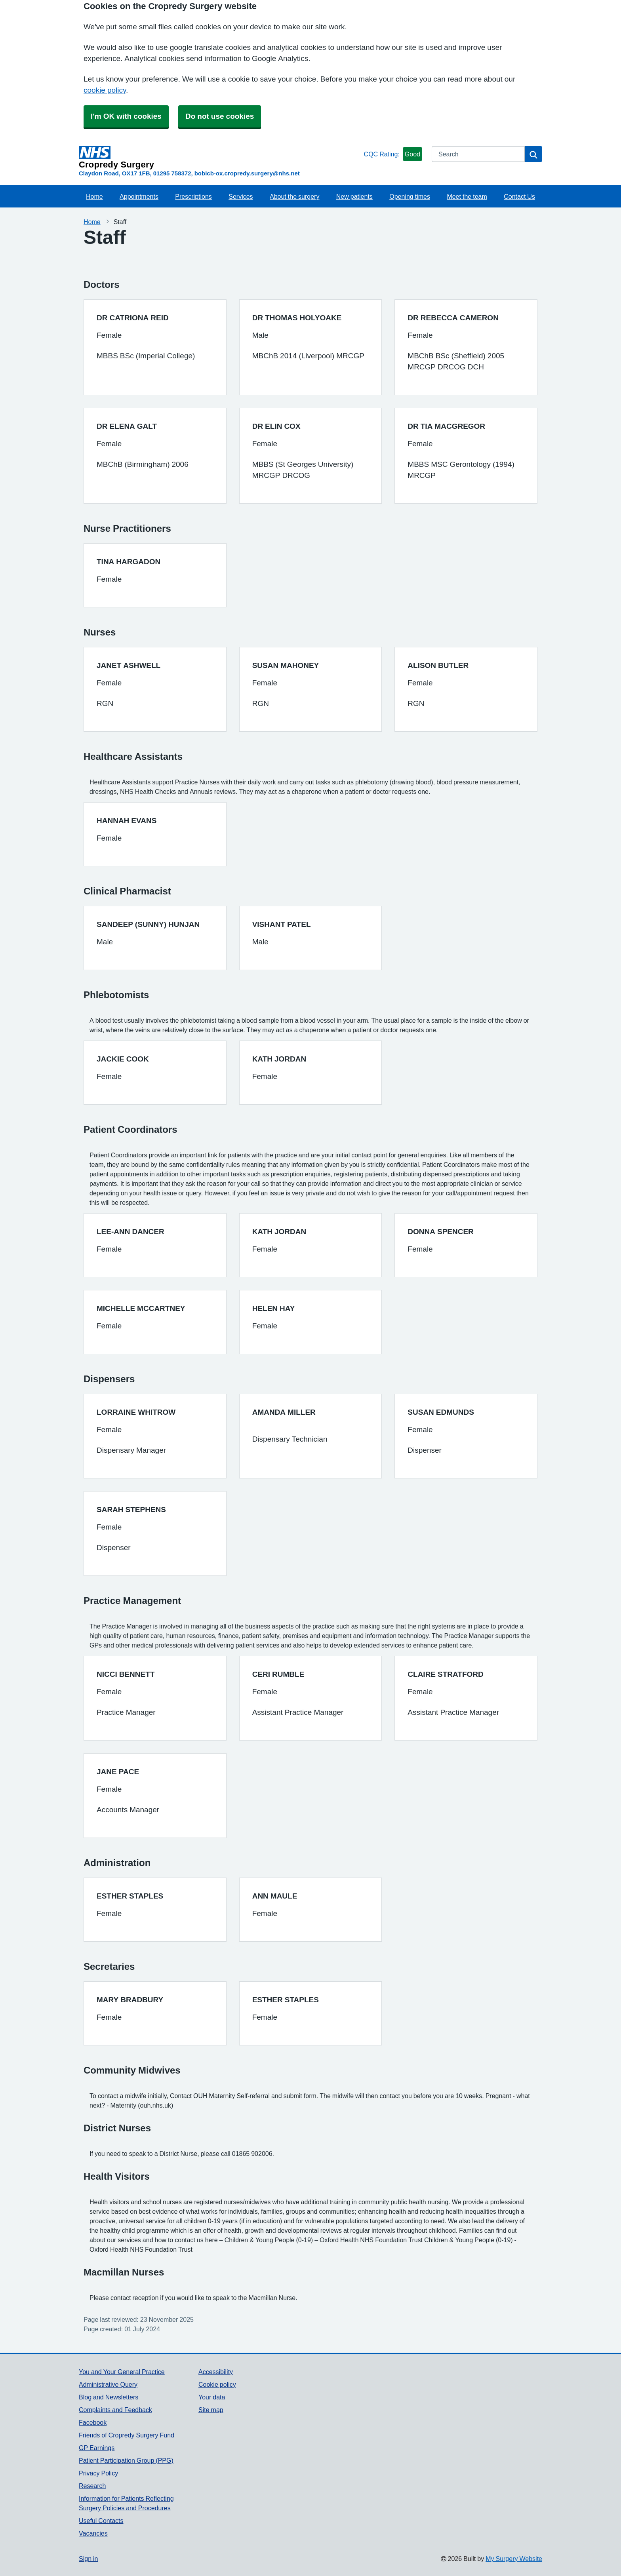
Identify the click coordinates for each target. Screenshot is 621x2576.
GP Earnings (96, 2448)
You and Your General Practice (122, 2372)
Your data (211, 2397)
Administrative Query (108, 2384)
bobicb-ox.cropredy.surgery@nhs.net (247, 173)
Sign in (88, 2558)
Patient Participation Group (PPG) (126, 2460)
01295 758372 (172, 173)
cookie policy (105, 90)
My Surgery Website (514, 2558)
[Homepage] (220, 157)
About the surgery (294, 196)
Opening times (409, 196)
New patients (354, 196)
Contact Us (519, 196)
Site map (210, 2410)
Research (92, 2486)
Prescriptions (193, 196)
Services (241, 196)
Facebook (93, 2422)
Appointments (139, 196)
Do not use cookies (219, 116)
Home (94, 196)
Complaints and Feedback (115, 2410)
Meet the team (467, 196)
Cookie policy (217, 2384)
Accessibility (215, 2372)
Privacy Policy (98, 2473)
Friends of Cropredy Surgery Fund (126, 2435)
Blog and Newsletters (108, 2397)
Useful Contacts (101, 2520)
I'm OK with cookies (126, 116)
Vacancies (93, 2533)
